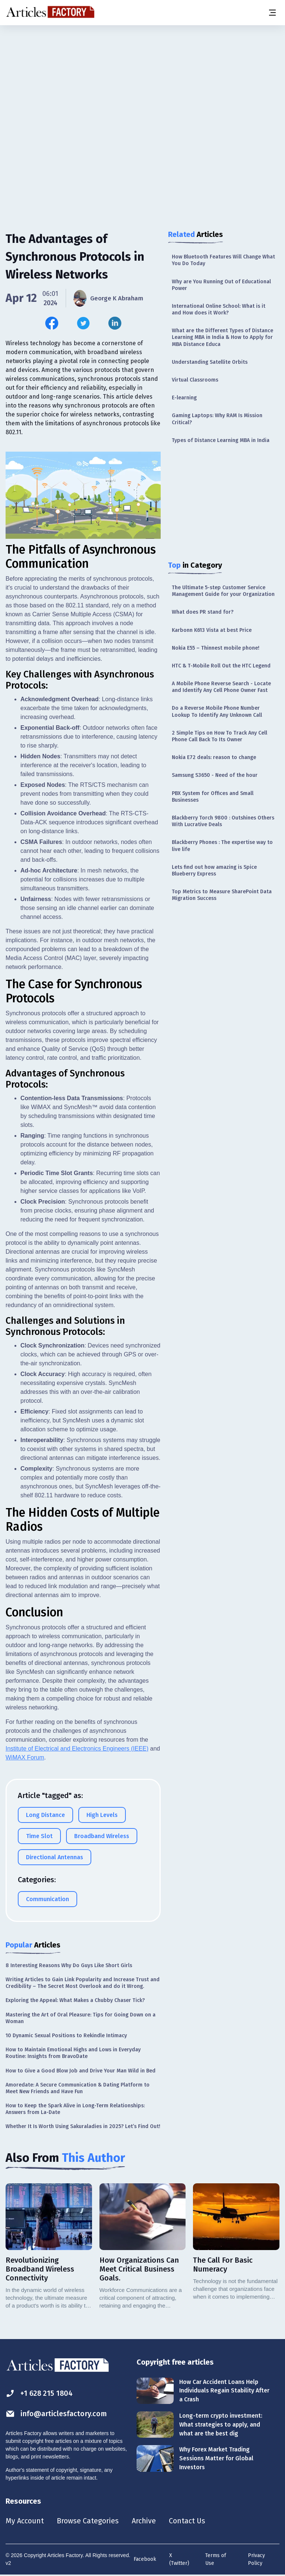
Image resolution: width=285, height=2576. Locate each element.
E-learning (184, 398)
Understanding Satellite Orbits (210, 362)
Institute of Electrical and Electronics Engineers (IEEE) (77, 1748)
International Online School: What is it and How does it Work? (218, 309)
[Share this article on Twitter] (83, 323)
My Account (25, 2520)
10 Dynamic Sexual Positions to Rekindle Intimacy (66, 2035)
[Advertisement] (142, 83)
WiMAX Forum (25, 1757)
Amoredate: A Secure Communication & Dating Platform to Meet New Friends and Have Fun (78, 2087)
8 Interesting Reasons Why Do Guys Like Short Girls (69, 1965)
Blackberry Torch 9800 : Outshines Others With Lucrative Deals (223, 821)
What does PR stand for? (202, 612)
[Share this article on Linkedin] (114, 323)
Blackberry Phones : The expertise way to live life (222, 845)
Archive (144, 2520)
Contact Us (188, 2520)
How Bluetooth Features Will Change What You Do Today (223, 260)
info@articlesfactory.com (56, 2413)
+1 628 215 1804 (39, 2393)
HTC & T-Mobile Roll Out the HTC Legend (221, 666)
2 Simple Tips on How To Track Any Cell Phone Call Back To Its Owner (219, 736)
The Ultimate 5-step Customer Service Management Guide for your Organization (223, 590)
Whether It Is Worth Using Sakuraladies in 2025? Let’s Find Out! (83, 2126)
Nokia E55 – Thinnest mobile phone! (215, 648)
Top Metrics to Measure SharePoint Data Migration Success (222, 894)
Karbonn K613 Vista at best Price (212, 630)
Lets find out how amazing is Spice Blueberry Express (214, 870)
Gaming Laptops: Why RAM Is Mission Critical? (217, 418)
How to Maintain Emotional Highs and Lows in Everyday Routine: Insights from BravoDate (73, 2052)
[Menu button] (272, 12)
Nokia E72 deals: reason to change (214, 757)
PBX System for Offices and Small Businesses (212, 796)
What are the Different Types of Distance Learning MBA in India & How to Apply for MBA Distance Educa (222, 337)
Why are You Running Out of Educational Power (221, 284)
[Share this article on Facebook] (51, 323)
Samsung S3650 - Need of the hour (215, 775)
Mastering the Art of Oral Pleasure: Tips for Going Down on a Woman (80, 2017)
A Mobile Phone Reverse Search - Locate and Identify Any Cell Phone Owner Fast (221, 686)
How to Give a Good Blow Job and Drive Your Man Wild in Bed (80, 2070)
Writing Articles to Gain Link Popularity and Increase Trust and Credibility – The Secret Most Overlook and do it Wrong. (83, 1982)
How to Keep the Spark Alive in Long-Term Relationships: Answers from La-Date (75, 2108)
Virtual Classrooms (195, 380)
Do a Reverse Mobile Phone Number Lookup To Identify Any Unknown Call (217, 711)
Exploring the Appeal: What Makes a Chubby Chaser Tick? (75, 2000)
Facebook (145, 2559)
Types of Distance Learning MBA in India (220, 440)
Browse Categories (88, 2520)
